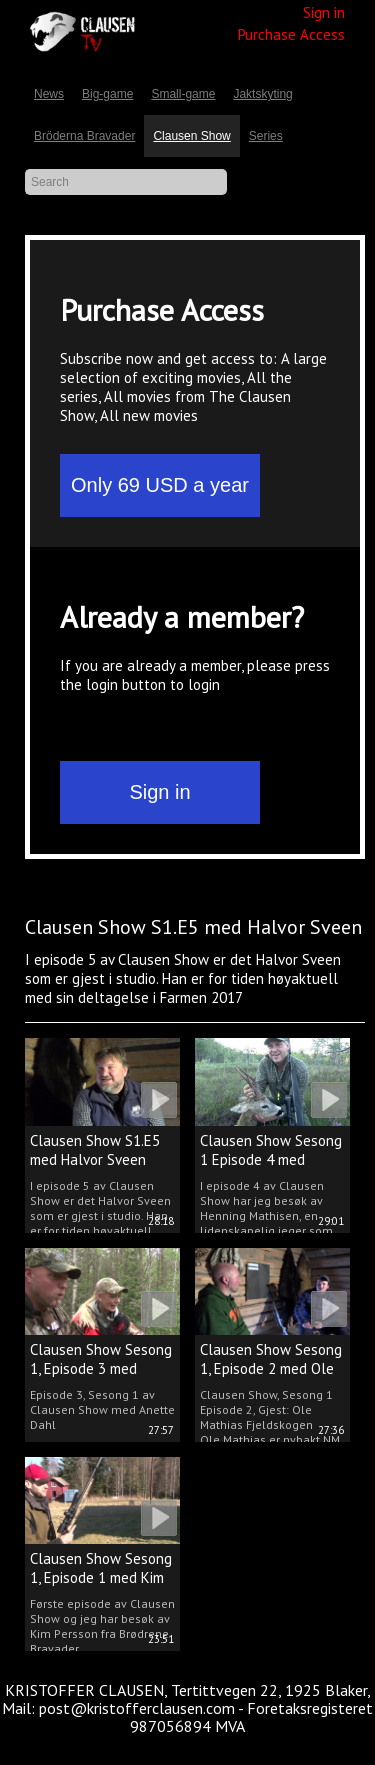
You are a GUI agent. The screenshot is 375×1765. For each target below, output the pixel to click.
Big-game (107, 94)
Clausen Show (191, 136)
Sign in (324, 12)
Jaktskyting (262, 94)
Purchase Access (291, 34)
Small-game (183, 94)
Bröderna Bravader (84, 136)
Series (266, 136)
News (49, 94)
